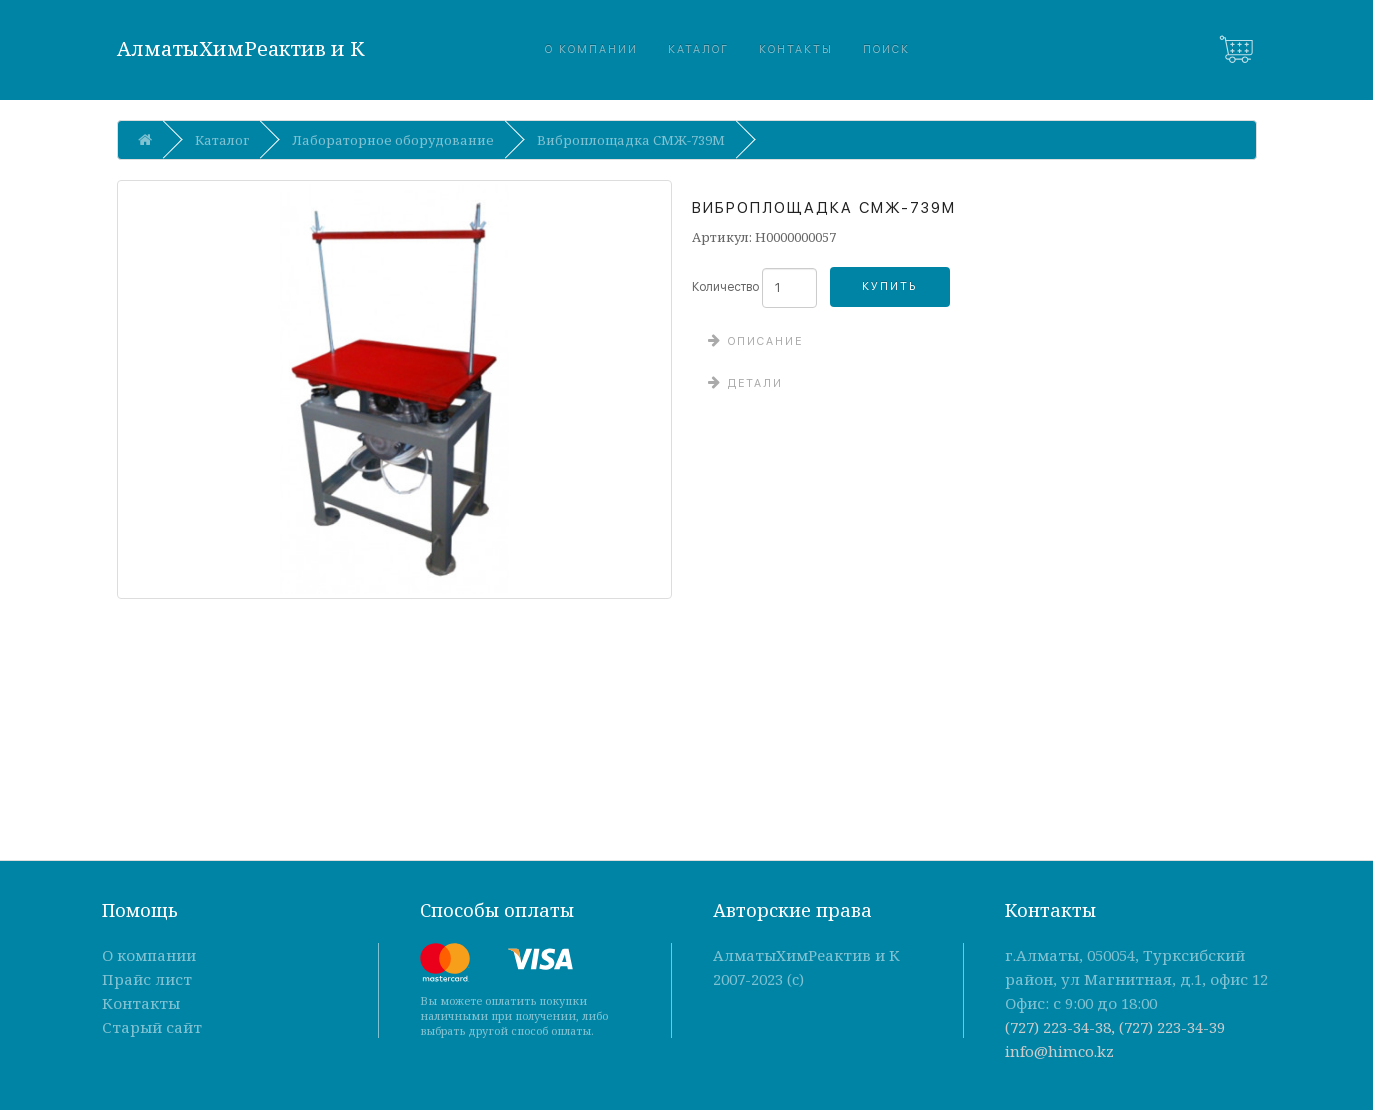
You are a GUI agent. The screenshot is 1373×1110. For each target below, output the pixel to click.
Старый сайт (152, 1027)
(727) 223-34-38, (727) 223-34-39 (1115, 1027)
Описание (763, 341)
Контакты (796, 49)
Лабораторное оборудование (393, 140)
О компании (591, 49)
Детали (753, 383)
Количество (725, 287)
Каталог (698, 49)
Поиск (886, 49)
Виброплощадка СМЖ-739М (631, 140)
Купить (889, 286)
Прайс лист (147, 979)
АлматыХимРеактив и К (240, 48)
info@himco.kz (1059, 1051)
